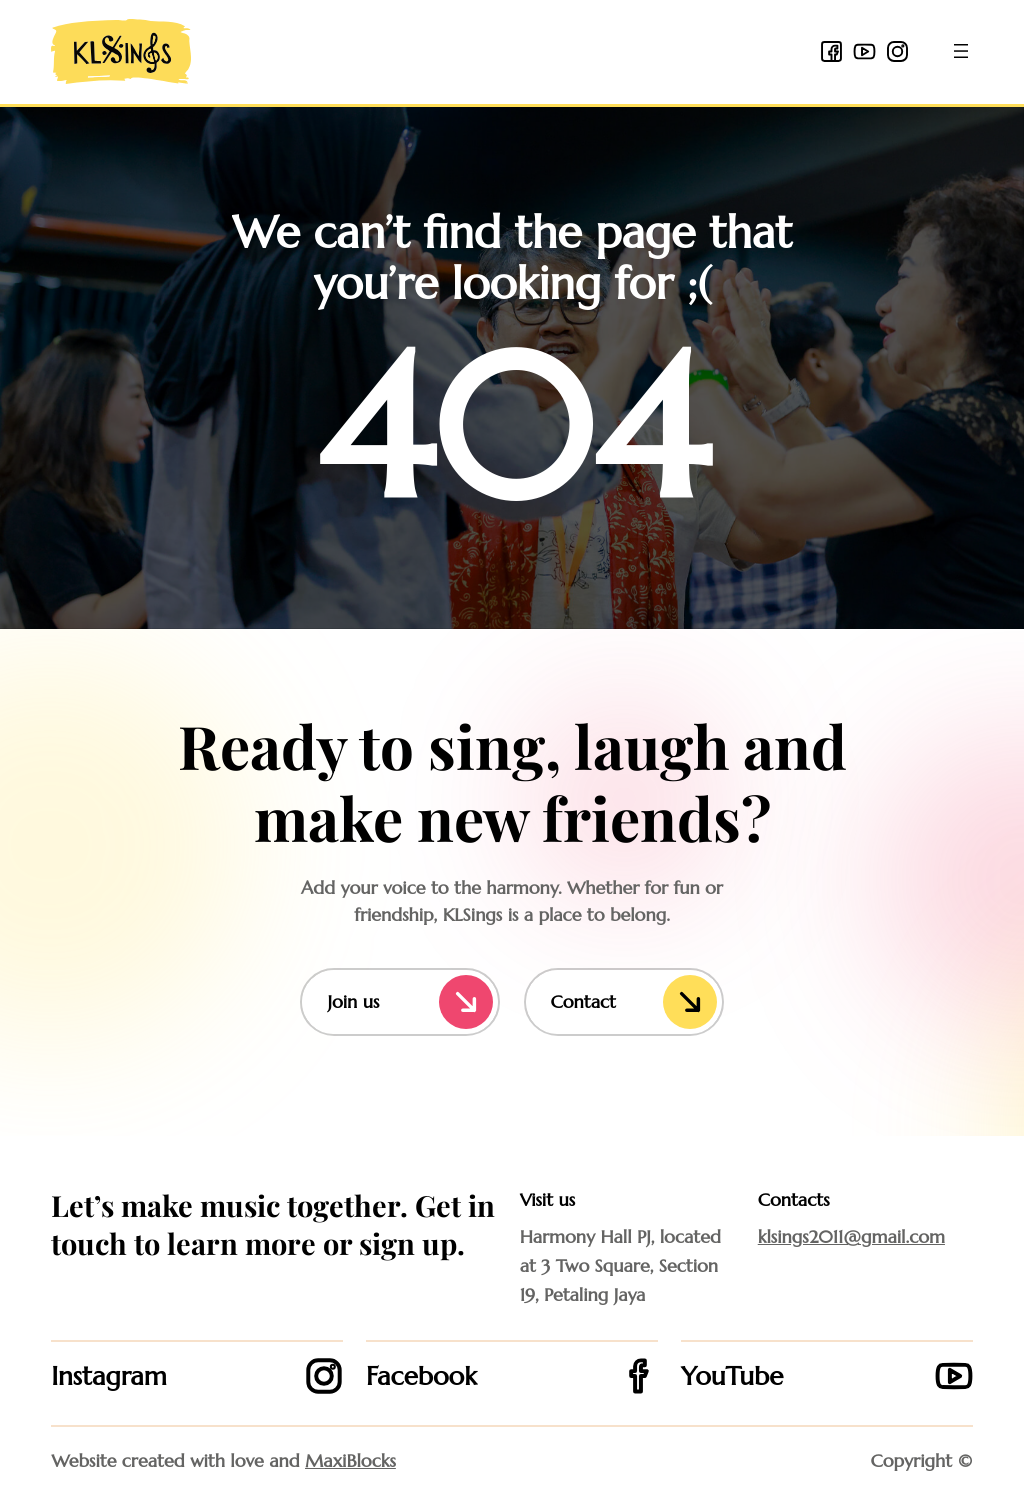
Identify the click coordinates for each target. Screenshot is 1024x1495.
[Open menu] (961, 51)
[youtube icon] (864, 51)
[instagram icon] (897, 51)
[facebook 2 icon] (831, 51)
